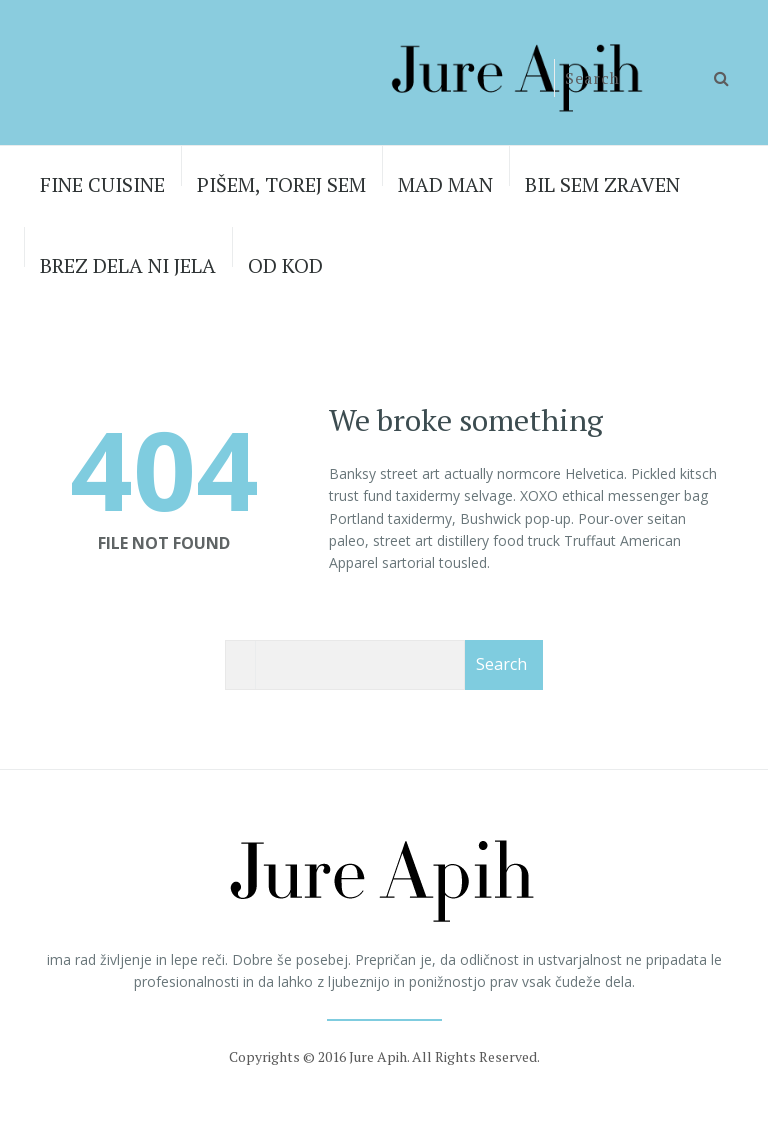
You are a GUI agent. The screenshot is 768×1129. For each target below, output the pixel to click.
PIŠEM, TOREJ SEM (281, 184)
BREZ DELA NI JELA (128, 265)
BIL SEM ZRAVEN (602, 184)
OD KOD (285, 265)
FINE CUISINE (102, 184)
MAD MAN (445, 184)
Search (501, 664)
